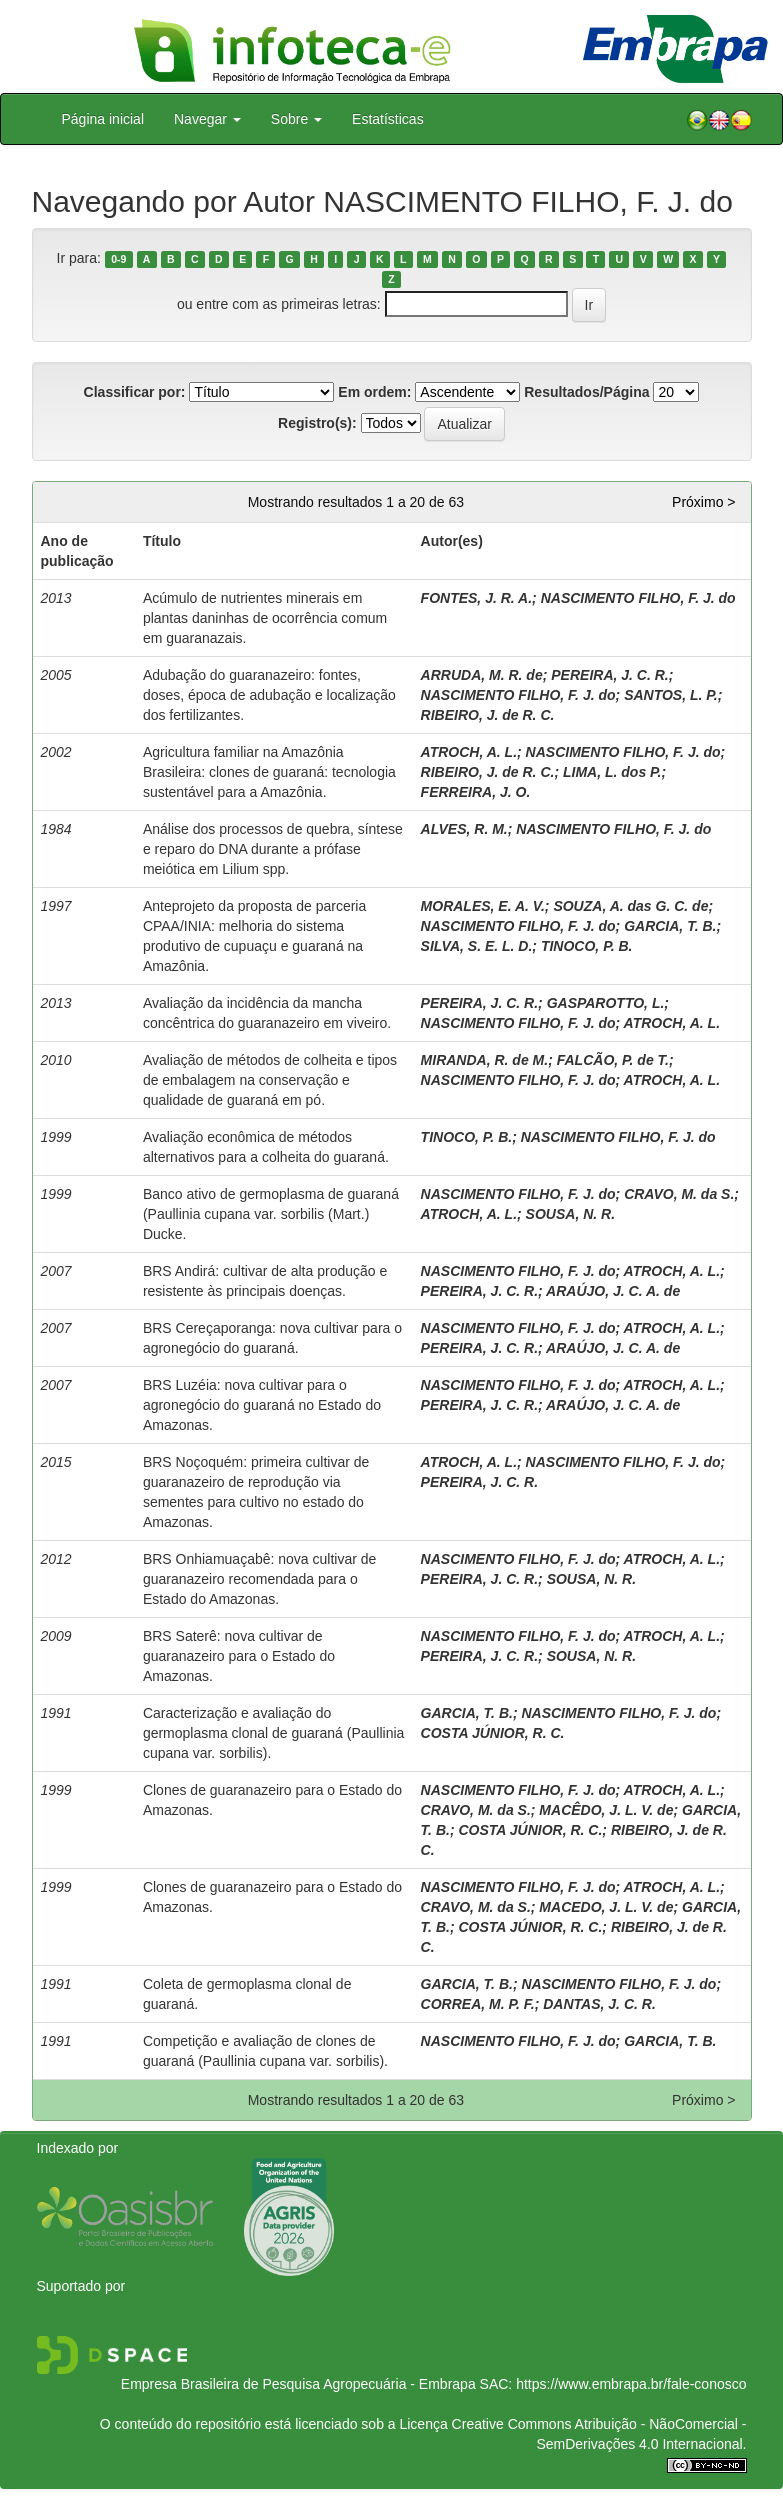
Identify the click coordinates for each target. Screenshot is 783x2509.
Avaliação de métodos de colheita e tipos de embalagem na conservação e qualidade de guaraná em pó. (270, 1080)
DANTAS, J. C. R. (599, 2004)
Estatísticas (388, 119)
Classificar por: (135, 392)
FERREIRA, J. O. (476, 792)
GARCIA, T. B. (670, 926)
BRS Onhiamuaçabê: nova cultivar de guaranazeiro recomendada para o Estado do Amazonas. (259, 1579)
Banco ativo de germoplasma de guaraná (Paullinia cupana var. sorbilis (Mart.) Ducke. (271, 1214)
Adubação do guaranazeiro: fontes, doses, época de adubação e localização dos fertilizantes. (269, 695)
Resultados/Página (586, 392)
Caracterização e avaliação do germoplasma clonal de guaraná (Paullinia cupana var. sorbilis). (274, 1733)
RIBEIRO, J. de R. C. (488, 715)
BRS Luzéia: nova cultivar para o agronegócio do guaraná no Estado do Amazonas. (262, 1405)
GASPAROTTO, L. (606, 1003)
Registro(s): (317, 423)
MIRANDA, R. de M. (485, 1060)
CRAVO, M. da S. (679, 1194)
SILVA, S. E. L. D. (477, 946)
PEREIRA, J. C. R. (609, 675)
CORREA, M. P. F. (478, 2004)
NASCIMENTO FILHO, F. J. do (638, 598)
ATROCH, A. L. (469, 752)
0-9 (118, 259)
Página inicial (103, 119)
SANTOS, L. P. (671, 695)
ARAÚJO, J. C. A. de (613, 1291)
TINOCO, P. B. (587, 946)
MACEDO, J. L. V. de (606, 1907)
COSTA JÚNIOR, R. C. (493, 1733)
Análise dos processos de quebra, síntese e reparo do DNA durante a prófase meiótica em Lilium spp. (273, 849)
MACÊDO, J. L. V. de (606, 1810)
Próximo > (703, 502)
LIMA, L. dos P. (612, 772)
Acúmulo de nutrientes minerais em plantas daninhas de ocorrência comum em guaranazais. (265, 618)
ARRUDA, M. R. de (482, 675)
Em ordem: (374, 392)
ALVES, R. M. (464, 829)
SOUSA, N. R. (570, 1214)
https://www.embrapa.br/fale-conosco (631, 2384)
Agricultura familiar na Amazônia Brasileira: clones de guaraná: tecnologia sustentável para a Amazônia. (269, 772)
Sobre (296, 119)
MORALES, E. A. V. (483, 906)
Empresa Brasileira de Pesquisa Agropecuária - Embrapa (298, 2384)
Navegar (207, 119)
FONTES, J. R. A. (477, 598)
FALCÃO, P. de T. (613, 1060)
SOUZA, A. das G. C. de (630, 906)
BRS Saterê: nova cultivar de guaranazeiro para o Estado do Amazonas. (239, 1656)
